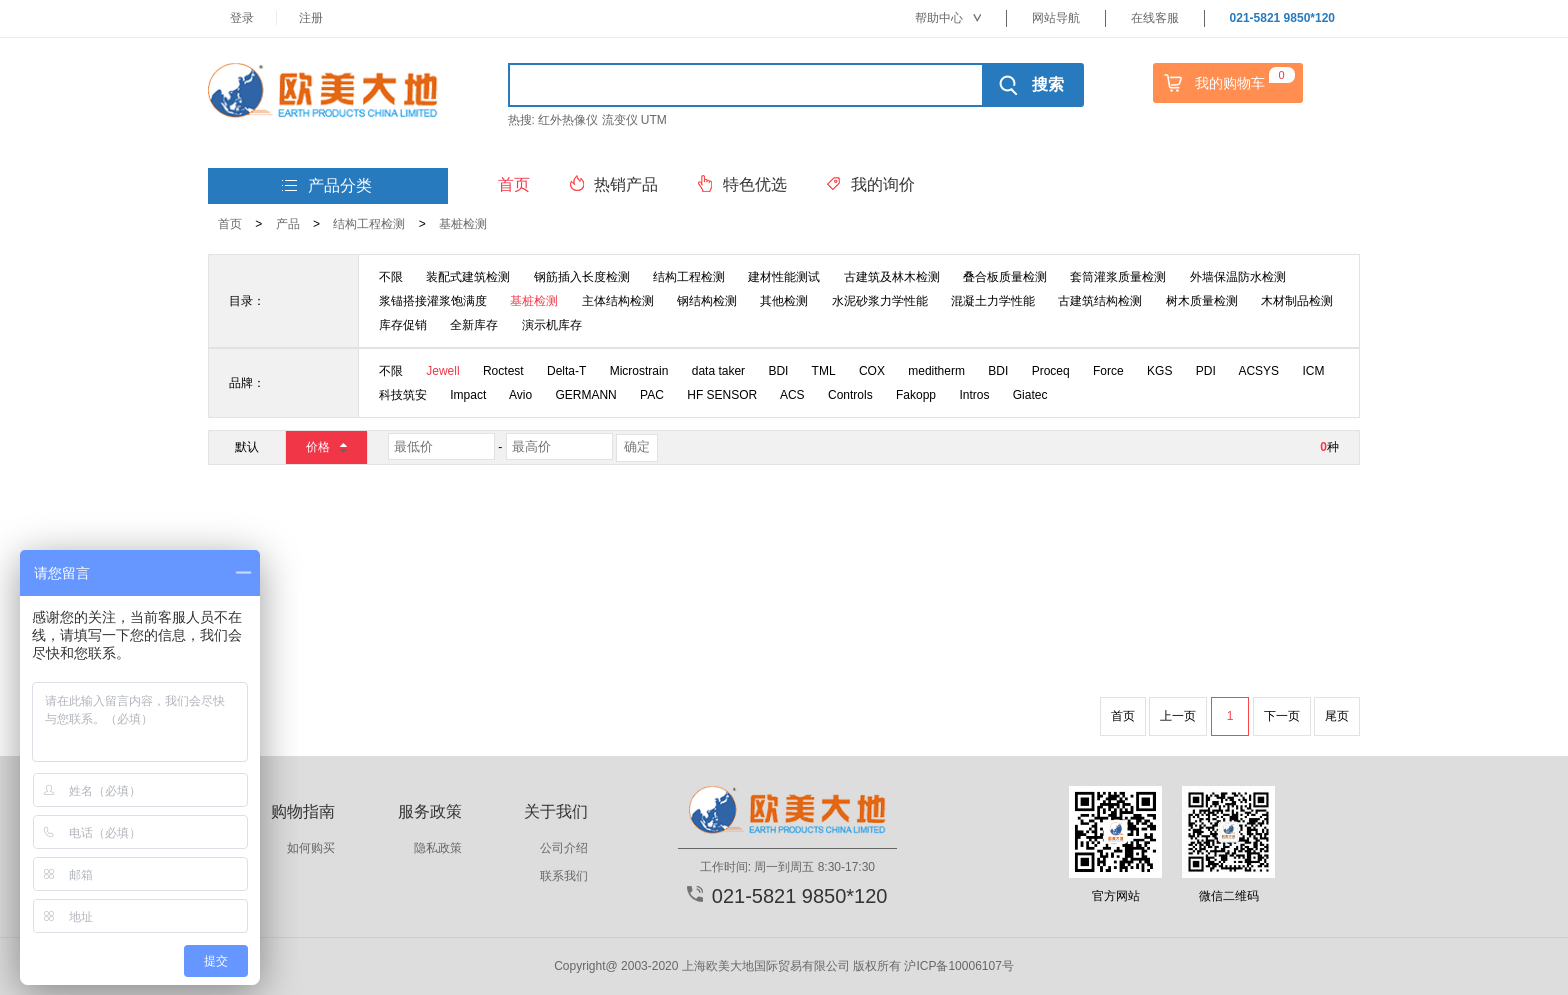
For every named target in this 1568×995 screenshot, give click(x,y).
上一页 (1178, 716)
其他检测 (784, 301)
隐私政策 (438, 848)
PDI (1206, 371)
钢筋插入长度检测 (582, 277)
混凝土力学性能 (993, 301)
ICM (1313, 371)
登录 (242, 18)
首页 (230, 224)
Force (1108, 371)
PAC (652, 395)
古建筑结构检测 (1100, 301)
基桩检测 (463, 224)
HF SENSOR (722, 395)
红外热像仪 (568, 120)
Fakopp (916, 395)
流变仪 (620, 120)
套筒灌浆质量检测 (1118, 277)
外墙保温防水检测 (1238, 277)
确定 (637, 446)
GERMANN (585, 395)
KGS (1159, 371)
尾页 (1337, 716)
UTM (654, 120)
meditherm (936, 371)
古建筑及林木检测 (892, 277)
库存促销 (403, 325)
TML (824, 371)
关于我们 (556, 811)
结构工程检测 (369, 224)
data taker (718, 371)
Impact (468, 395)
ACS (792, 395)
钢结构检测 (707, 301)
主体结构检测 (618, 301)
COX (872, 371)
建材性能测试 (784, 277)
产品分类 (327, 186)
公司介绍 (564, 848)
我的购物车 (1227, 83)
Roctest (503, 371)
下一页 (1282, 716)
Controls (850, 395)
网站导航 (1056, 18)
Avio (520, 395)
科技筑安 (403, 395)
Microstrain (639, 371)
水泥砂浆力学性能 (880, 301)
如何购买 (311, 848)
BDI (778, 371)
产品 (288, 224)
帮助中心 (948, 18)
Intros (974, 395)
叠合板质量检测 (1005, 277)
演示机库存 (552, 325)
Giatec (1030, 395)
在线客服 (1155, 18)
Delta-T (566, 371)
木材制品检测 (1297, 301)
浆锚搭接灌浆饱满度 (433, 301)
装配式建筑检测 (468, 277)
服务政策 (430, 811)
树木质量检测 (1202, 301)
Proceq (1051, 371)
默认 (247, 447)
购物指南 (303, 811)
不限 (391, 277)
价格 (325, 446)
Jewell (442, 371)
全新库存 (474, 325)
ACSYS (1258, 371)
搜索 (1031, 85)
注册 (311, 18)
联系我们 (564, 876)
